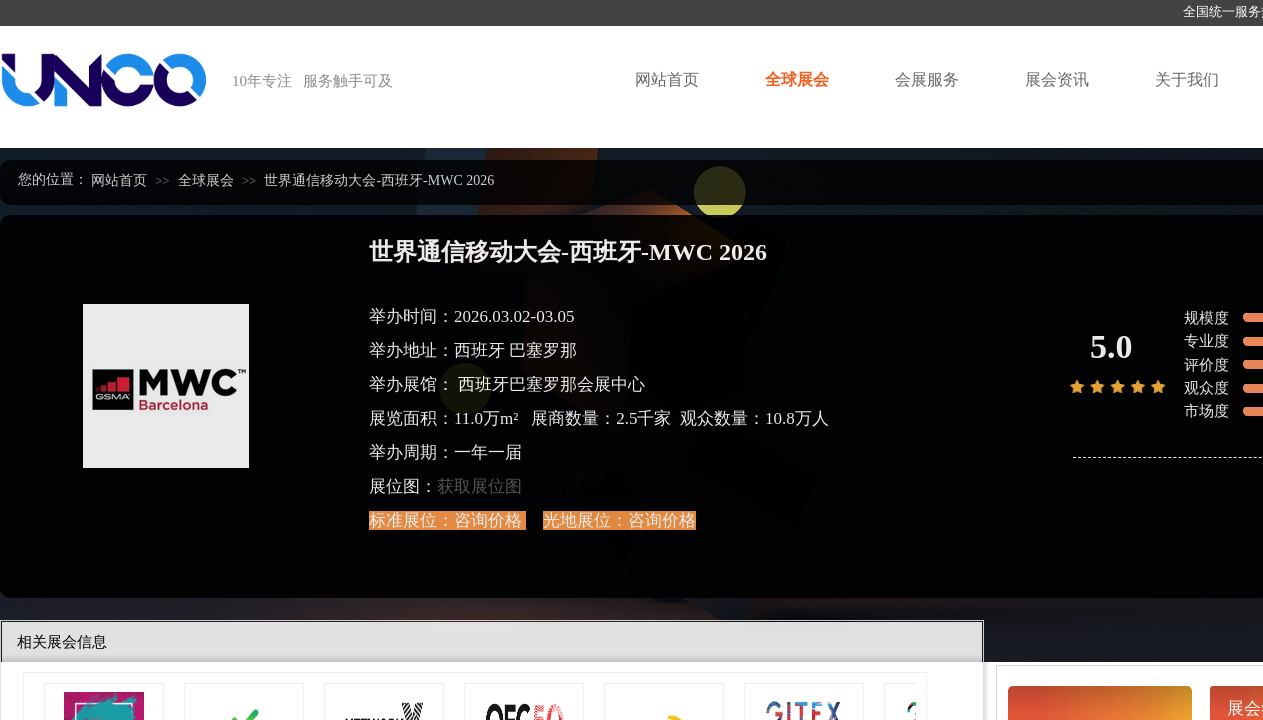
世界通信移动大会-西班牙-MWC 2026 (379, 180)
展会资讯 (1057, 79)
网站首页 (667, 79)
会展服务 (927, 79)
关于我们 (1187, 79)
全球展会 (797, 79)
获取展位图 (479, 486)
